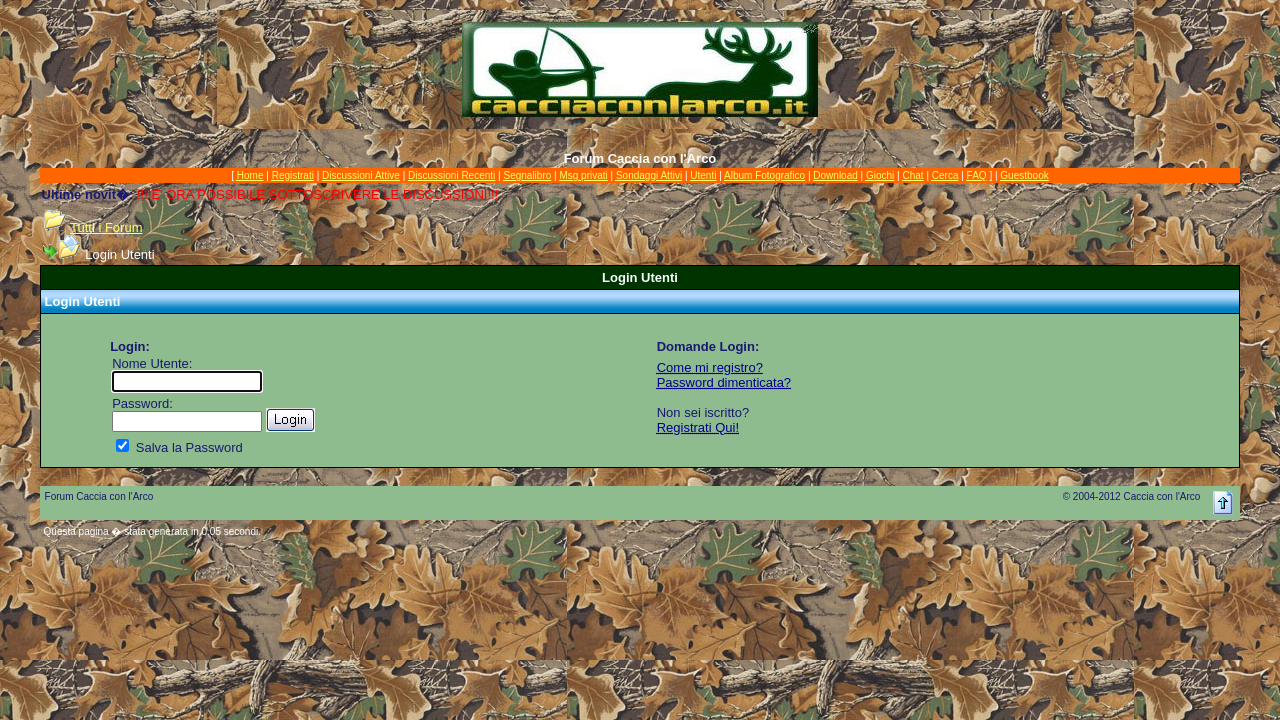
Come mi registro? (710, 367)
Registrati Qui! (698, 427)
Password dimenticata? (724, 382)
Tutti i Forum (106, 227)
